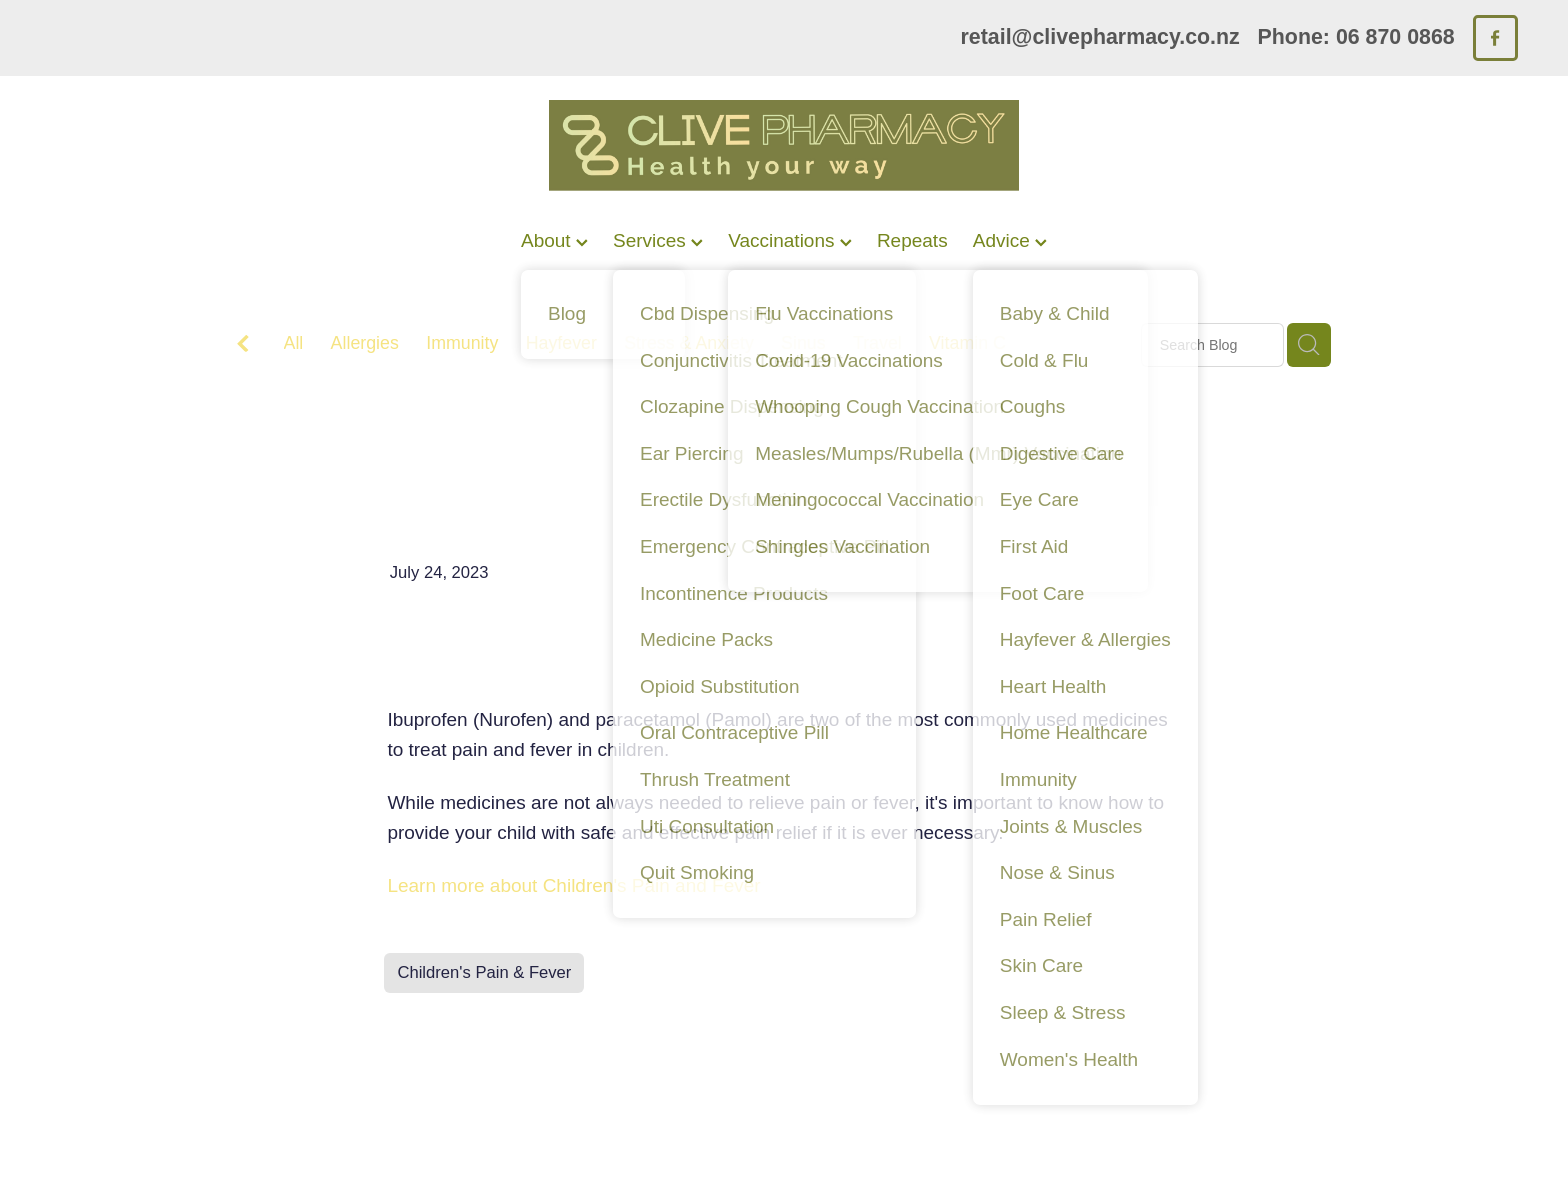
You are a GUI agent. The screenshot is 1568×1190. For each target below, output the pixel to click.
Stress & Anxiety (689, 343)
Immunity (462, 343)
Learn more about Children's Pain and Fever (573, 885)
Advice (1010, 240)
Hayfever (561, 343)
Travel (877, 343)
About (554, 240)
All (294, 343)
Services (658, 240)
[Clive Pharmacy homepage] (784, 145)
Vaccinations (790, 240)
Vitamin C (967, 343)
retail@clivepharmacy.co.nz (1100, 37)
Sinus (803, 343)
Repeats (912, 240)
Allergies (365, 343)
